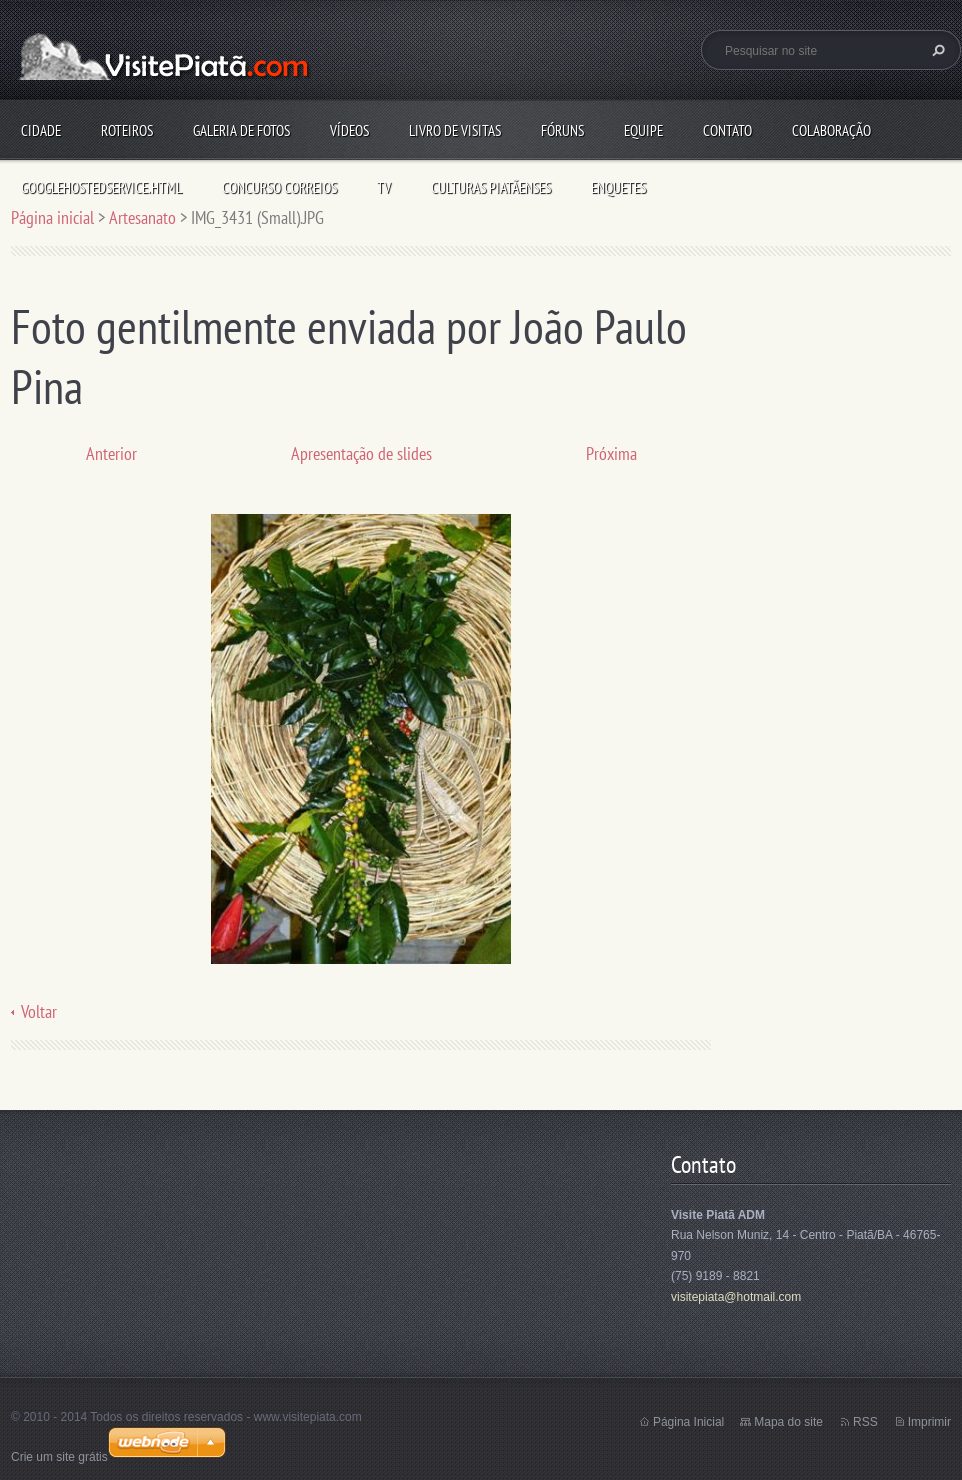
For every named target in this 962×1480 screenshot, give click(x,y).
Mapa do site (788, 1422)
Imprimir (929, 1422)
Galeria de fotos (241, 130)
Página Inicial (688, 1422)
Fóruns (562, 130)
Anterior (111, 453)
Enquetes (618, 187)
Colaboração (831, 130)
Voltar (39, 1011)
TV (384, 187)
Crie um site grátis (59, 1457)
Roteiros (127, 130)
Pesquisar (936, 50)
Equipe (643, 130)
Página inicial (52, 217)
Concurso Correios (279, 187)
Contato (727, 130)
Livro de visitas (455, 130)
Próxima (611, 453)
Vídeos (349, 130)
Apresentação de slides (361, 453)
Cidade (41, 130)
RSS (865, 1422)
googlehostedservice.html (101, 187)
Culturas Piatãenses (491, 187)
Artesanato (142, 217)
